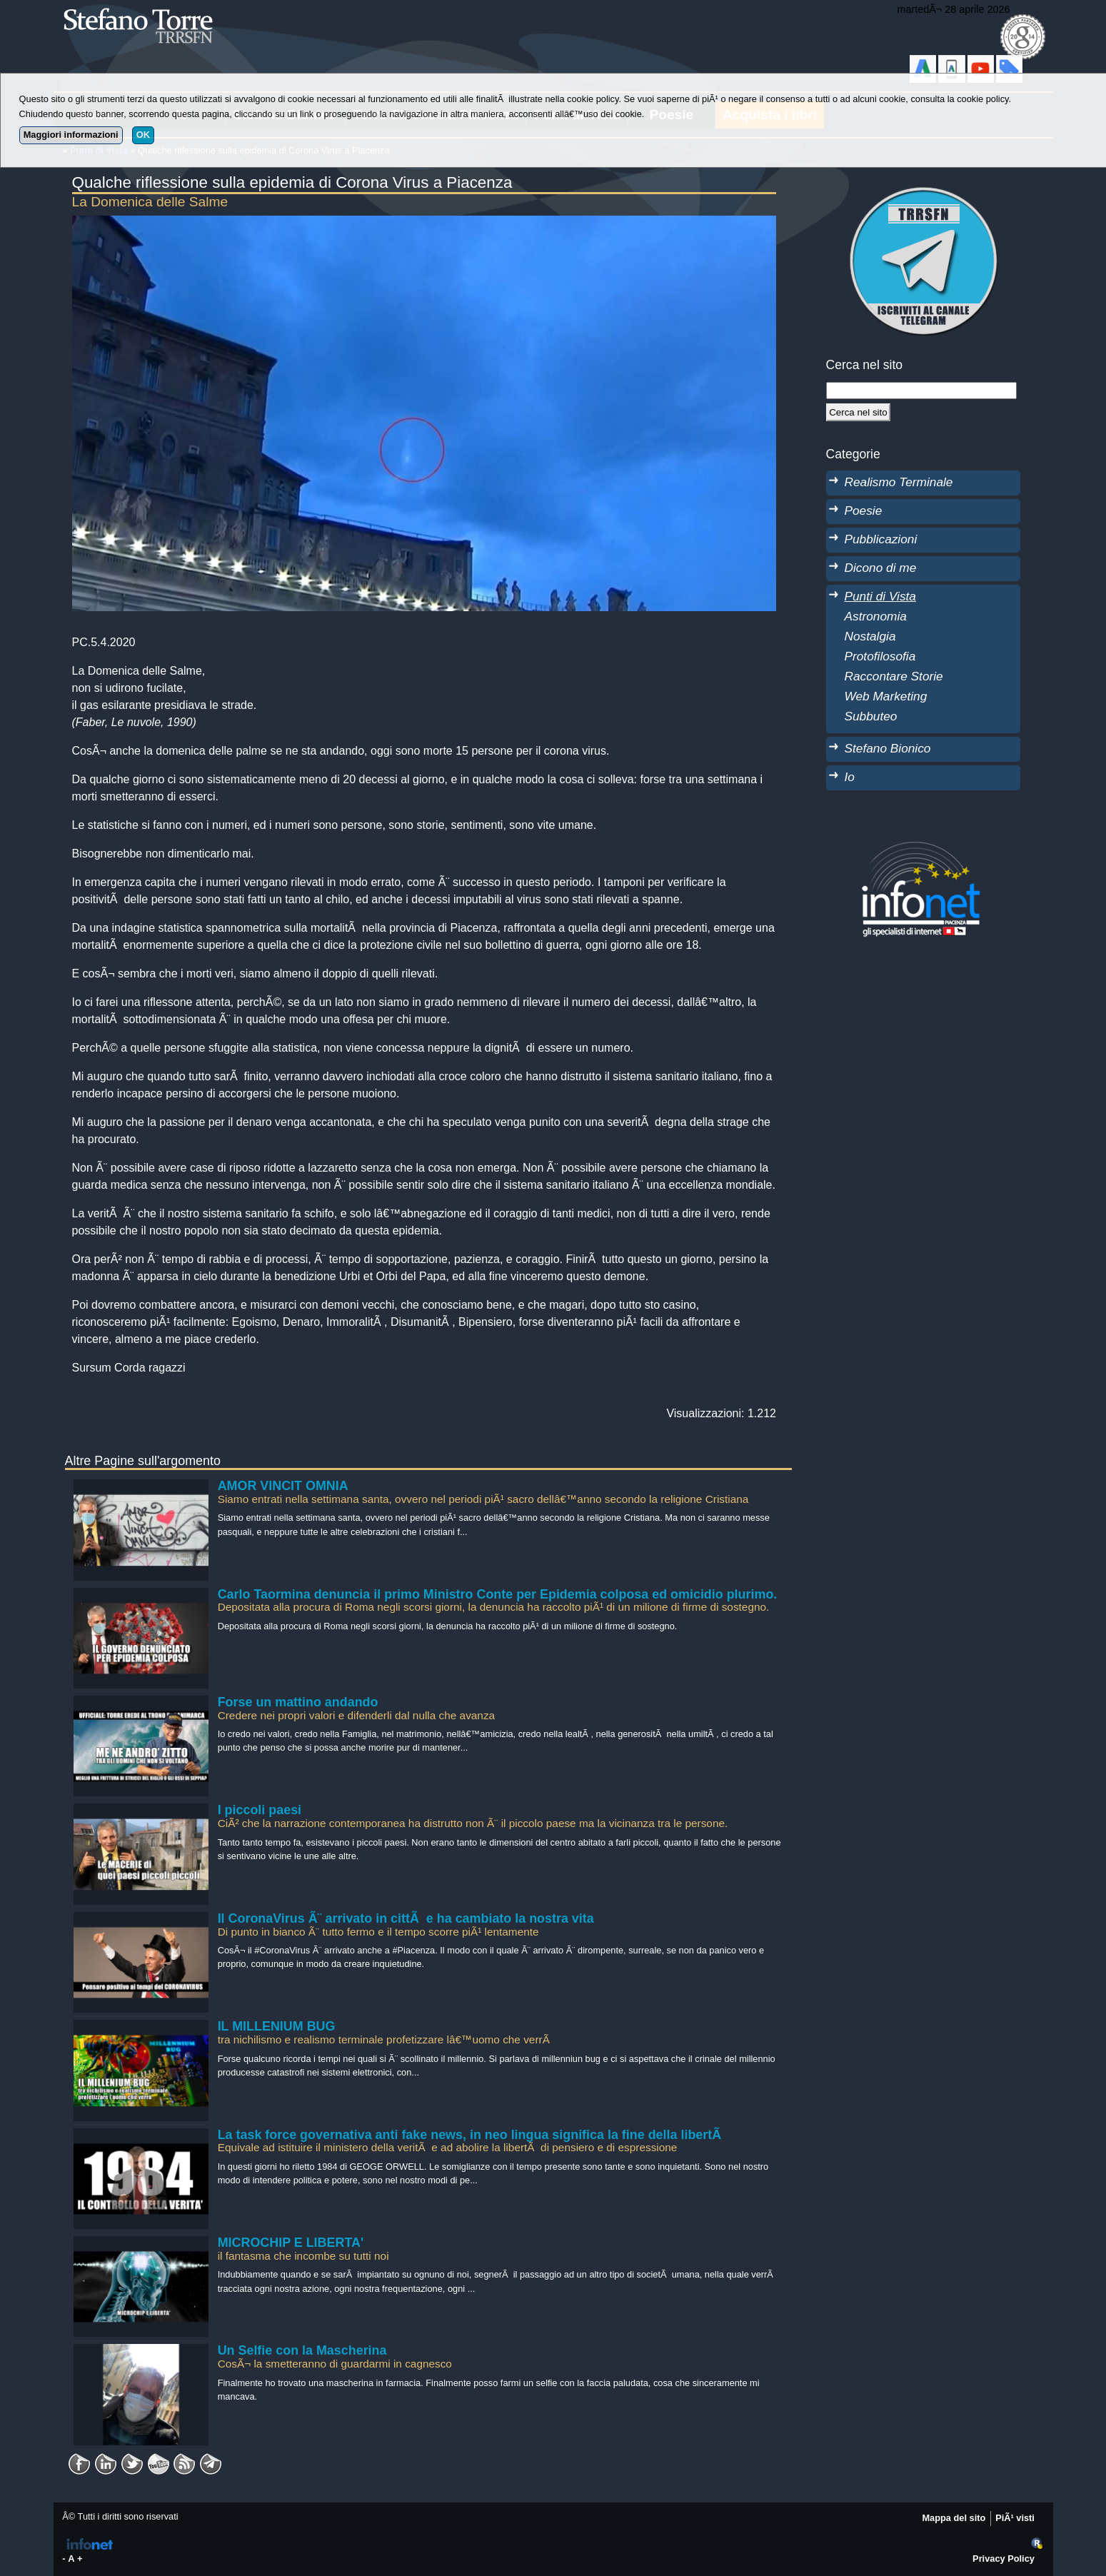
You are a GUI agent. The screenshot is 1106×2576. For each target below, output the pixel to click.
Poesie (864, 510)
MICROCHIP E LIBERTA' (291, 2242)
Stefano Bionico (888, 748)
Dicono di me (881, 567)
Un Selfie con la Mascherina (302, 2350)
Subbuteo (871, 716)
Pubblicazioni (881, 539)
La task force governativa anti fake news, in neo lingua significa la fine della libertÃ (471, 2135)
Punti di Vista (880, 596)
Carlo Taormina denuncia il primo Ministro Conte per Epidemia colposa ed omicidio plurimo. (498, 1594)
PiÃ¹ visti (1015, 2517)
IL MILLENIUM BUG (277, 2026)
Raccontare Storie (894, 676)
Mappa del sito (953, 2517)
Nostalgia (870, 636)
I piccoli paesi (259, 1810)
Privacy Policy (1003, 2558)
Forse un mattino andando (298, 1702)
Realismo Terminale (899, 482)
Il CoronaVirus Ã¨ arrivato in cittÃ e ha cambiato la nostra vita (406, 1918)
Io (850, 777)
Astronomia (876, 616)
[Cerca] (858, 412)
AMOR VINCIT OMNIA (283, 1486)
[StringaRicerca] (921, 390)
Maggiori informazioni (71, 134)
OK (143, 134)
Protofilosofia (880, 656)
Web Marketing (886, 696)
